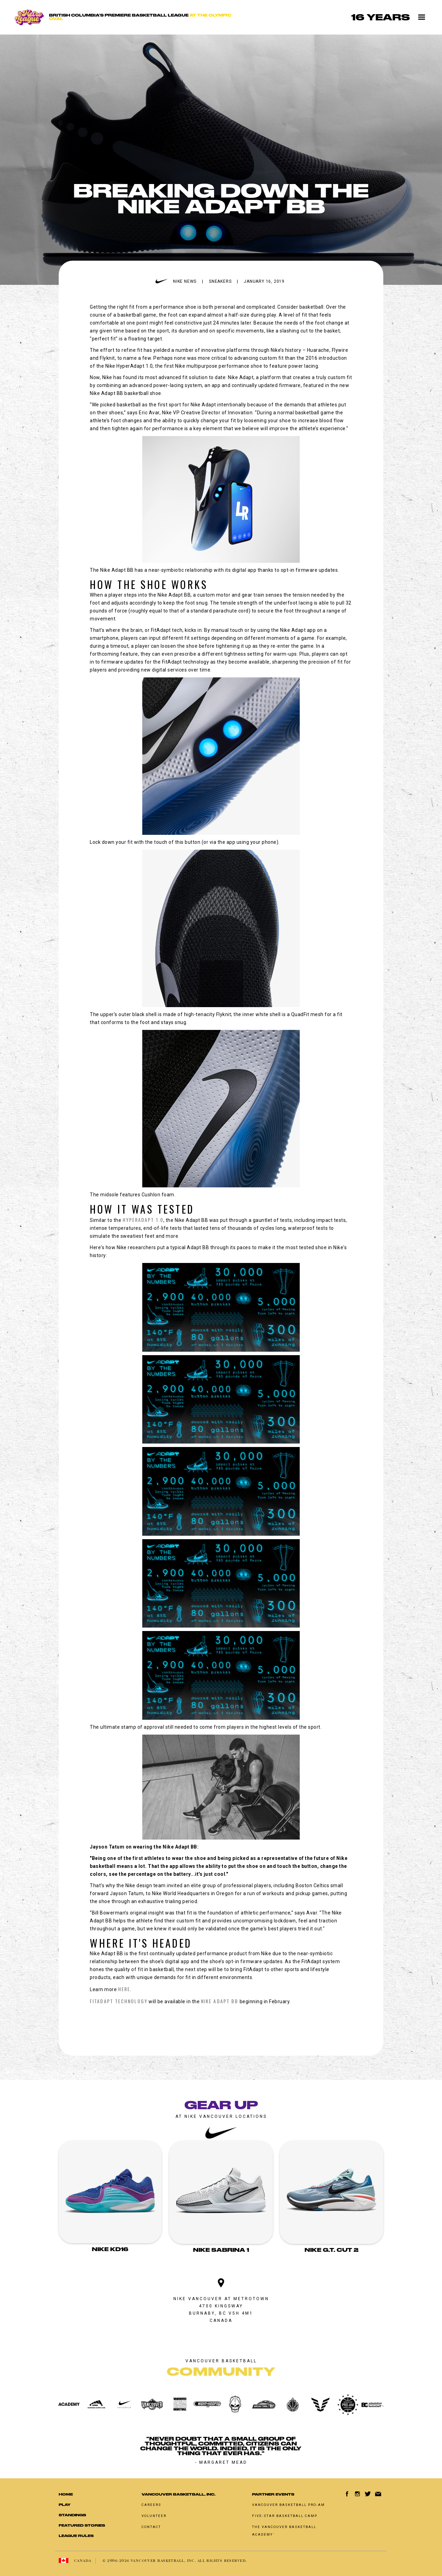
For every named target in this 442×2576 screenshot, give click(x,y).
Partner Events (273, 2494)
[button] (422, 17)
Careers (151, 2505)
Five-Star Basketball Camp (284, 2516)
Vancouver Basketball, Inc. (178, 2494)
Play (64, 2505)
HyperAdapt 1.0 (143, 1219)
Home (66, 2494)
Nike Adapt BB (219, 2001)
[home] (126, 17)
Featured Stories (82, 2525)
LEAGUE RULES (76, 2536)
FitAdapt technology (118, 2001)
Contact (151, 2527)
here (124, 1989)
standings (72, 2515)
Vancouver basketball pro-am (288, 2505)
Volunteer (154, 2516)
